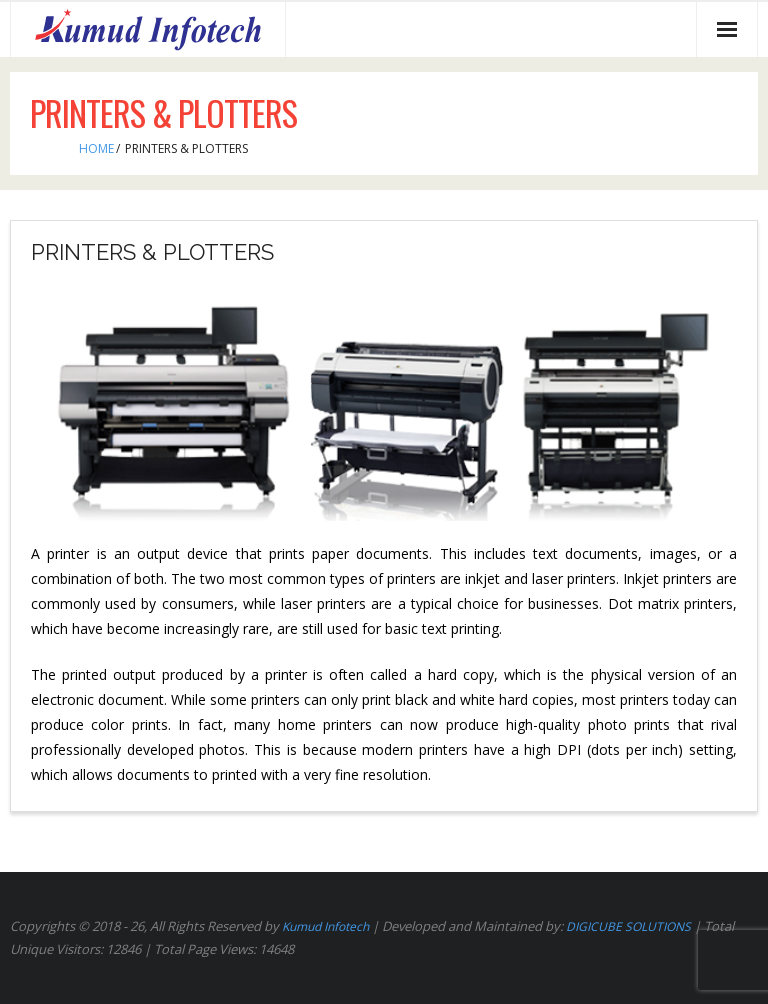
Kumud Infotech (325, 926)
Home (96, 148)
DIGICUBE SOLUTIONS (628, 926)
